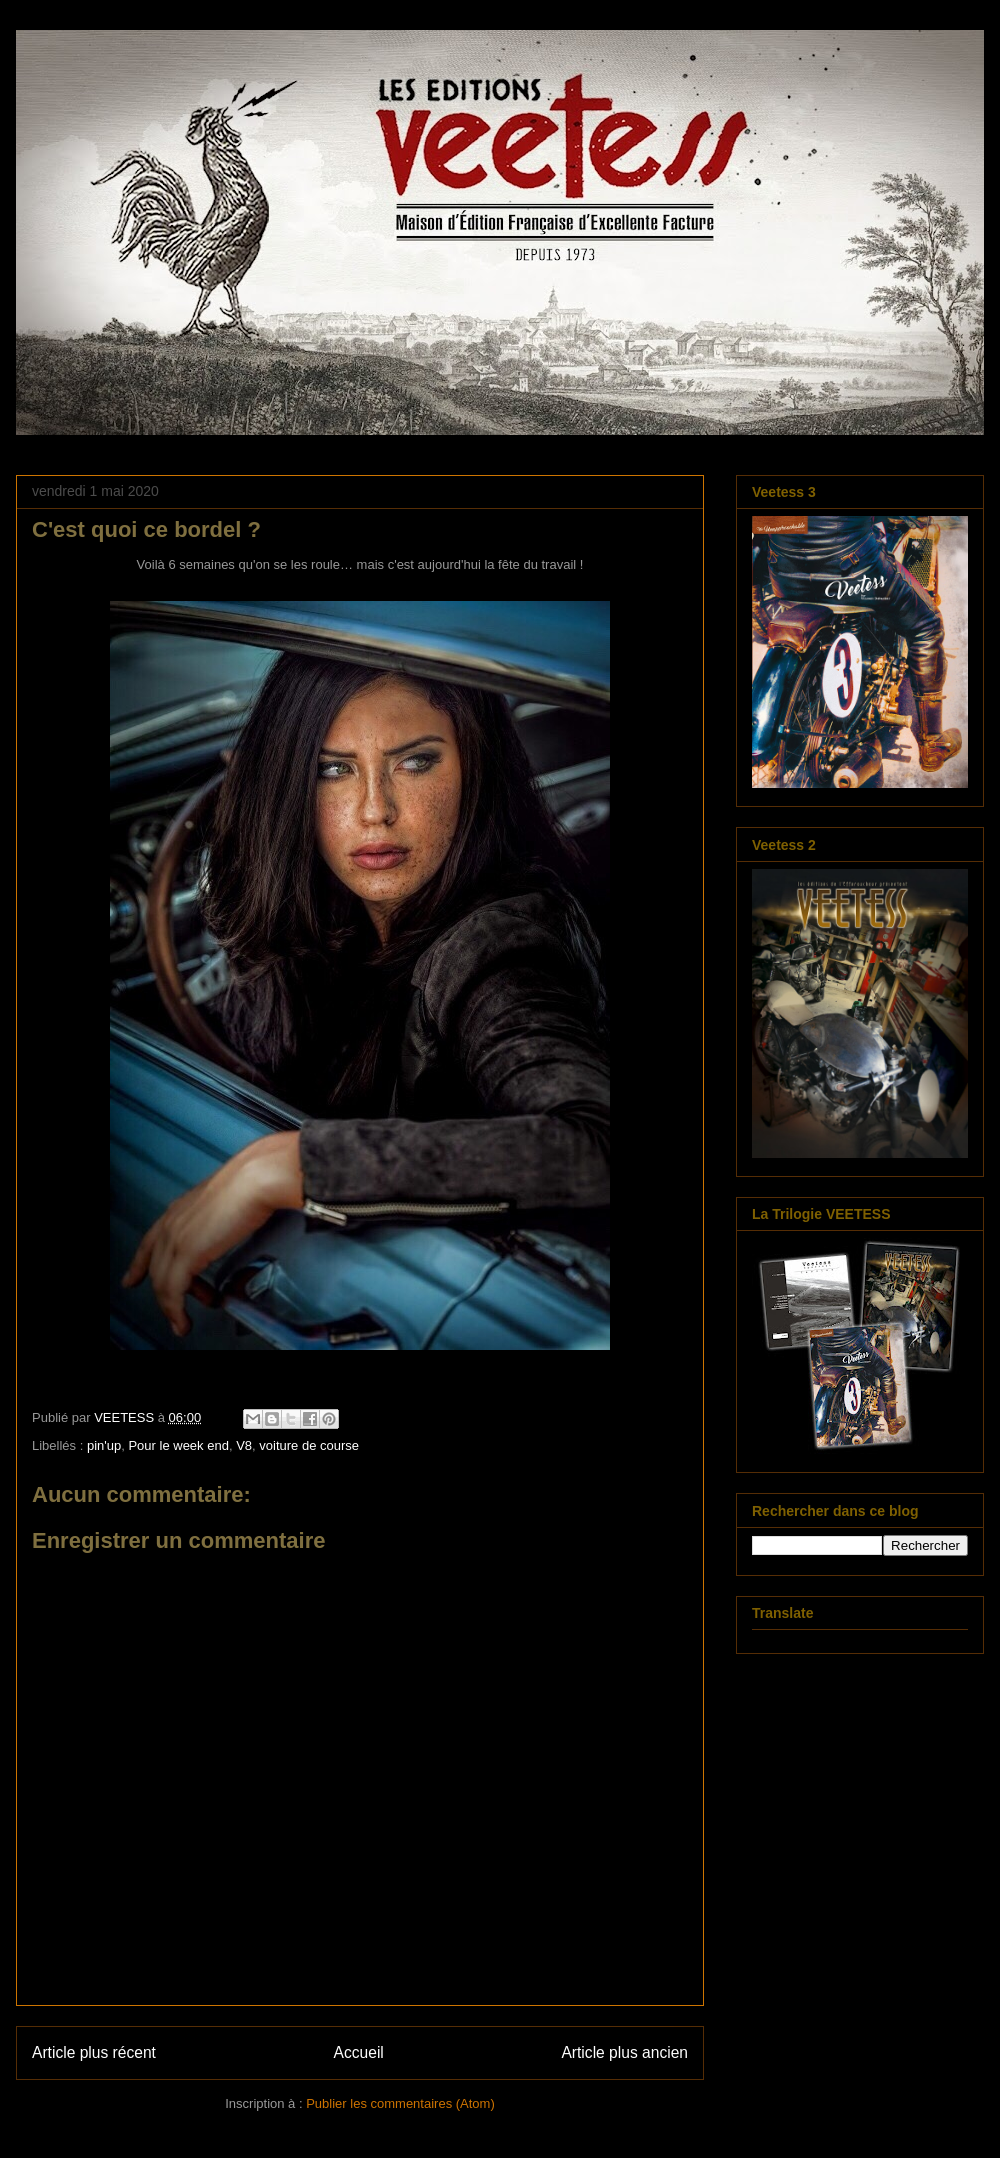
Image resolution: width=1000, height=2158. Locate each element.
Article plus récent (94, 2052)
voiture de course (309, 1445)
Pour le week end (178, 1445)
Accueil (359, 2052)
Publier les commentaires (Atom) (400, 2103)
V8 (244, 1445)
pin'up (104, 1445)
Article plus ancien (624, 2052)
